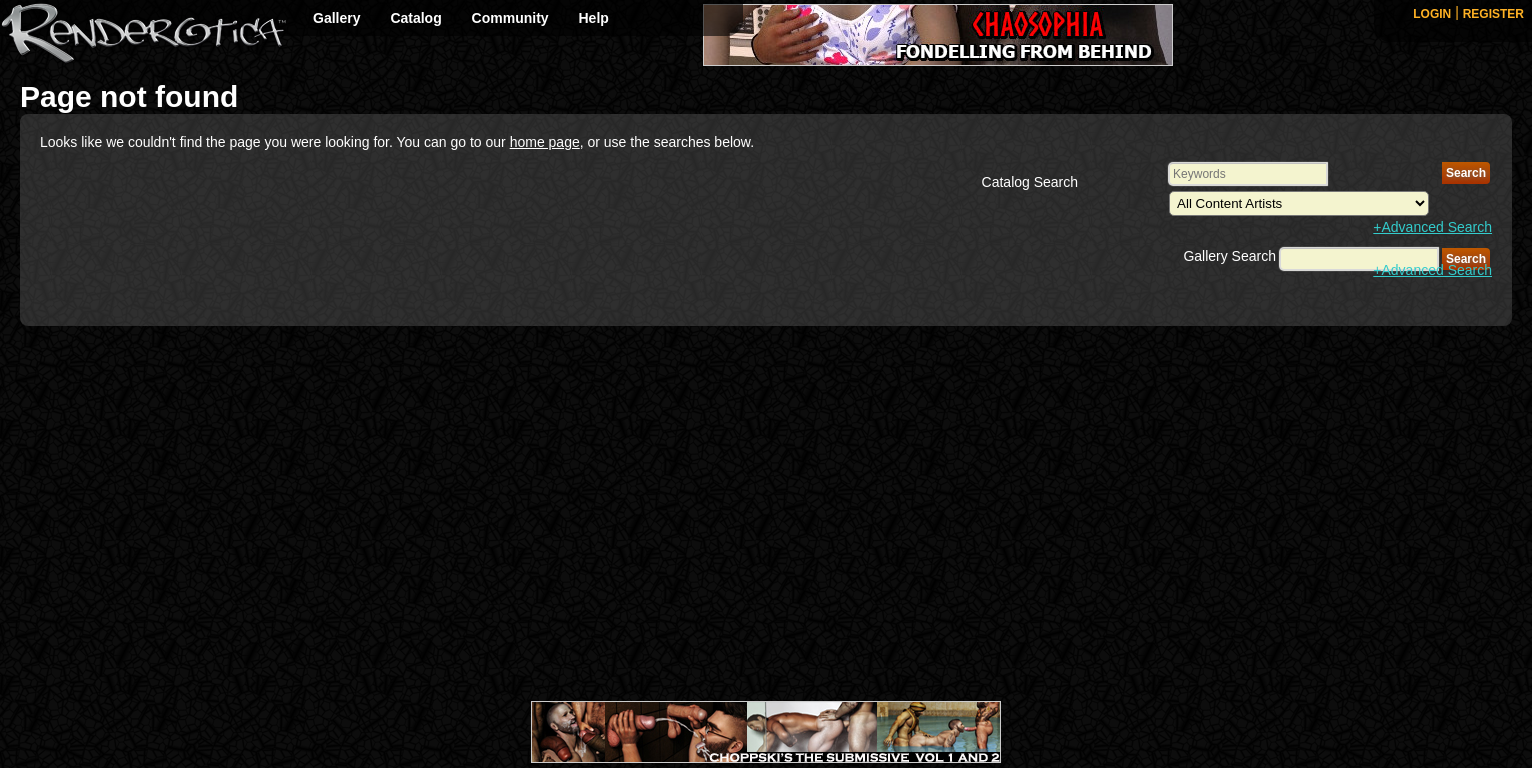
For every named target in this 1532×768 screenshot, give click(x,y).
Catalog (415, 18)
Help (594, 18)
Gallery (336, 18)
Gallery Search (1229, 256)
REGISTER (1493, 14)
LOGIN (1432, 14)
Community (510, 18)
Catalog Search (1030, 182)
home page (545, 142)
